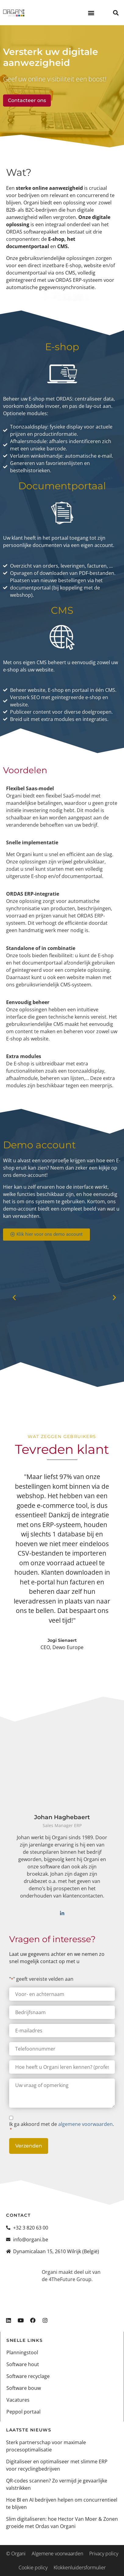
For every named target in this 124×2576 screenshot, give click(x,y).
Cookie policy (33, 2567)
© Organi (16, 2553)
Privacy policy (103, 2553)
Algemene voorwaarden (57, 2553)
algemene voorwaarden (85, 2124)
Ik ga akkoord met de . (61, 2126)
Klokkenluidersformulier (80, 2567)
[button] (91, 13)
